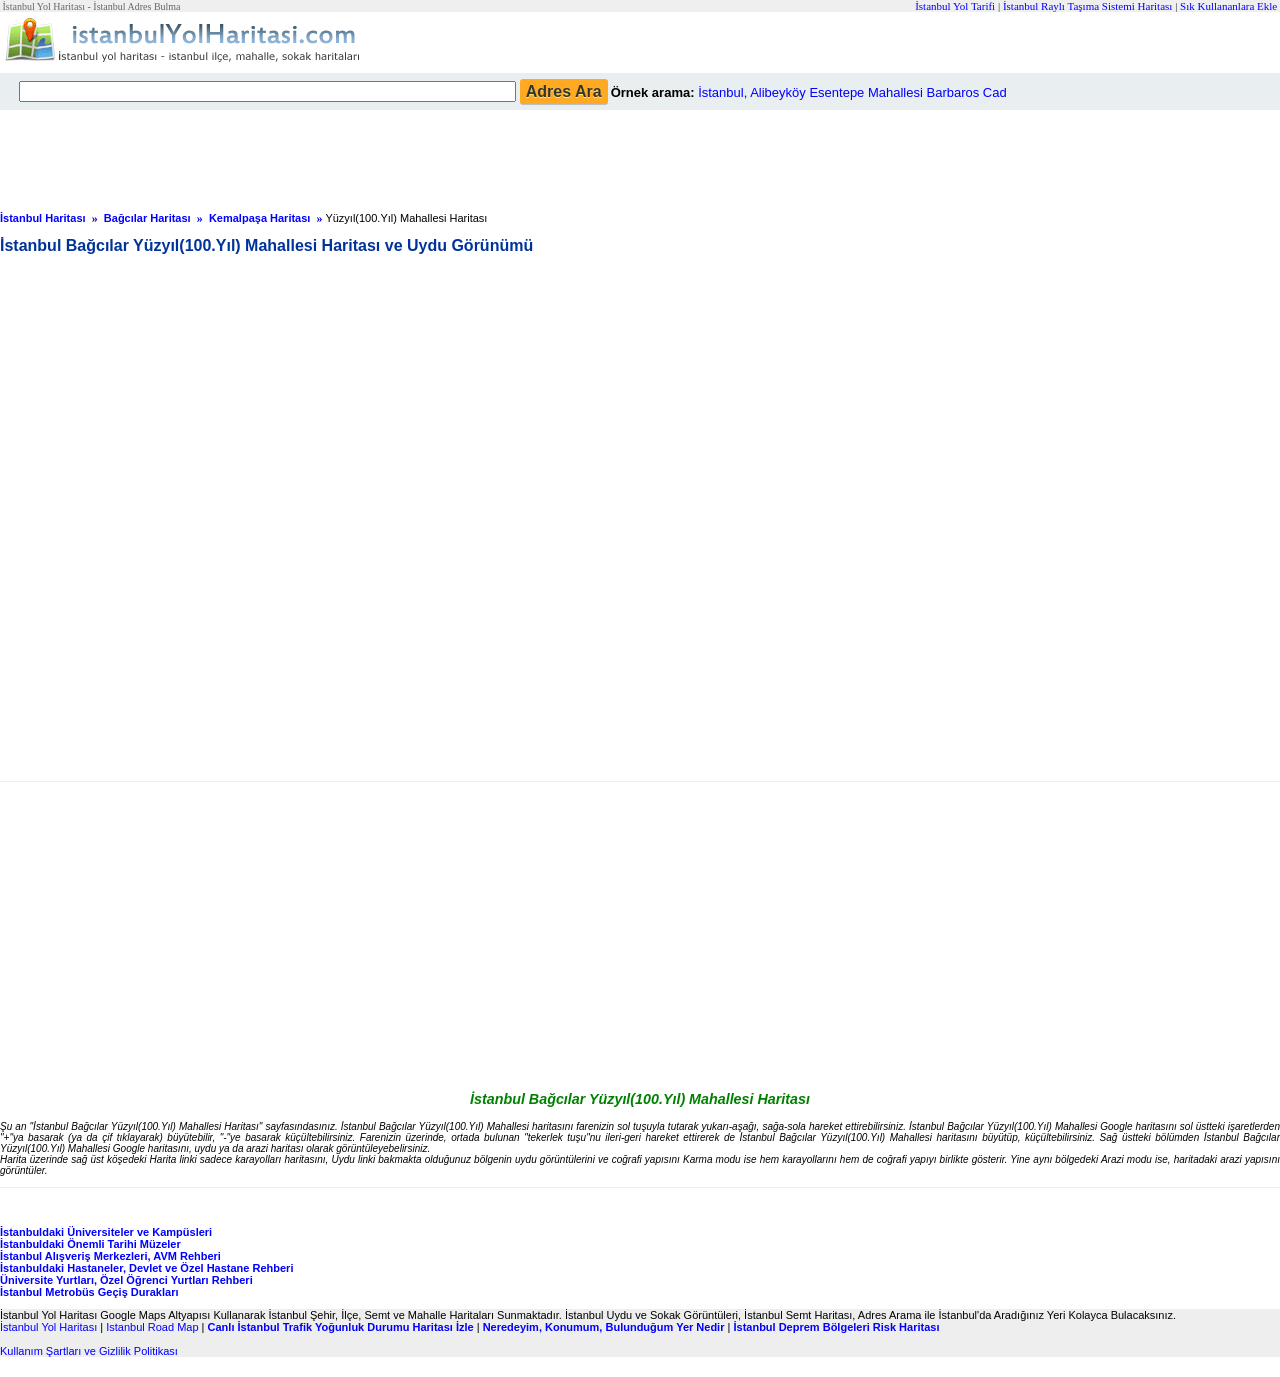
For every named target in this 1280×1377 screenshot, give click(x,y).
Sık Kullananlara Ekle (1228, 6)
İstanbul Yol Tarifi (955, 6)
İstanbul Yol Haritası (48, 1327)
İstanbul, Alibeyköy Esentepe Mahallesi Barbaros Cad (852, 92)
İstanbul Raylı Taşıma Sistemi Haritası (1088, 6)
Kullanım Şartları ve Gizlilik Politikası (89, 1351)
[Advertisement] (485, 155)
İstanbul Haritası (43, 218)
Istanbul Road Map (152, 1327)
